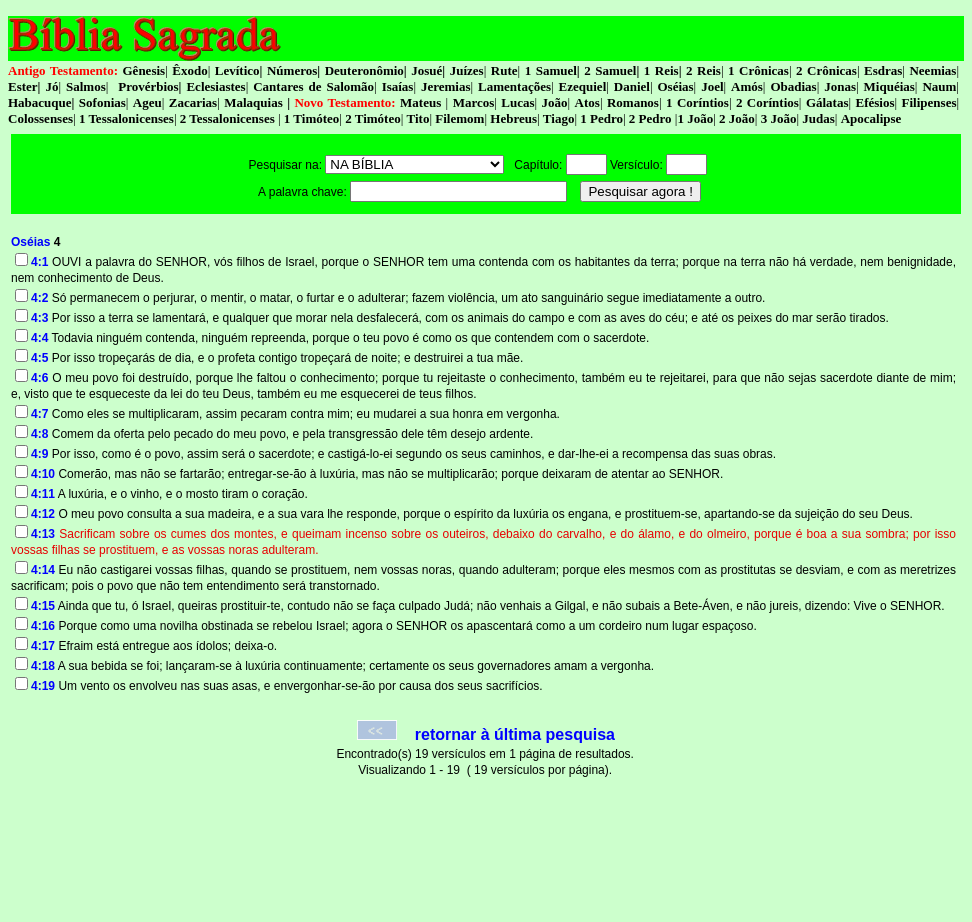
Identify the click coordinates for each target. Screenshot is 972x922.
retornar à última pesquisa (515, 734)
